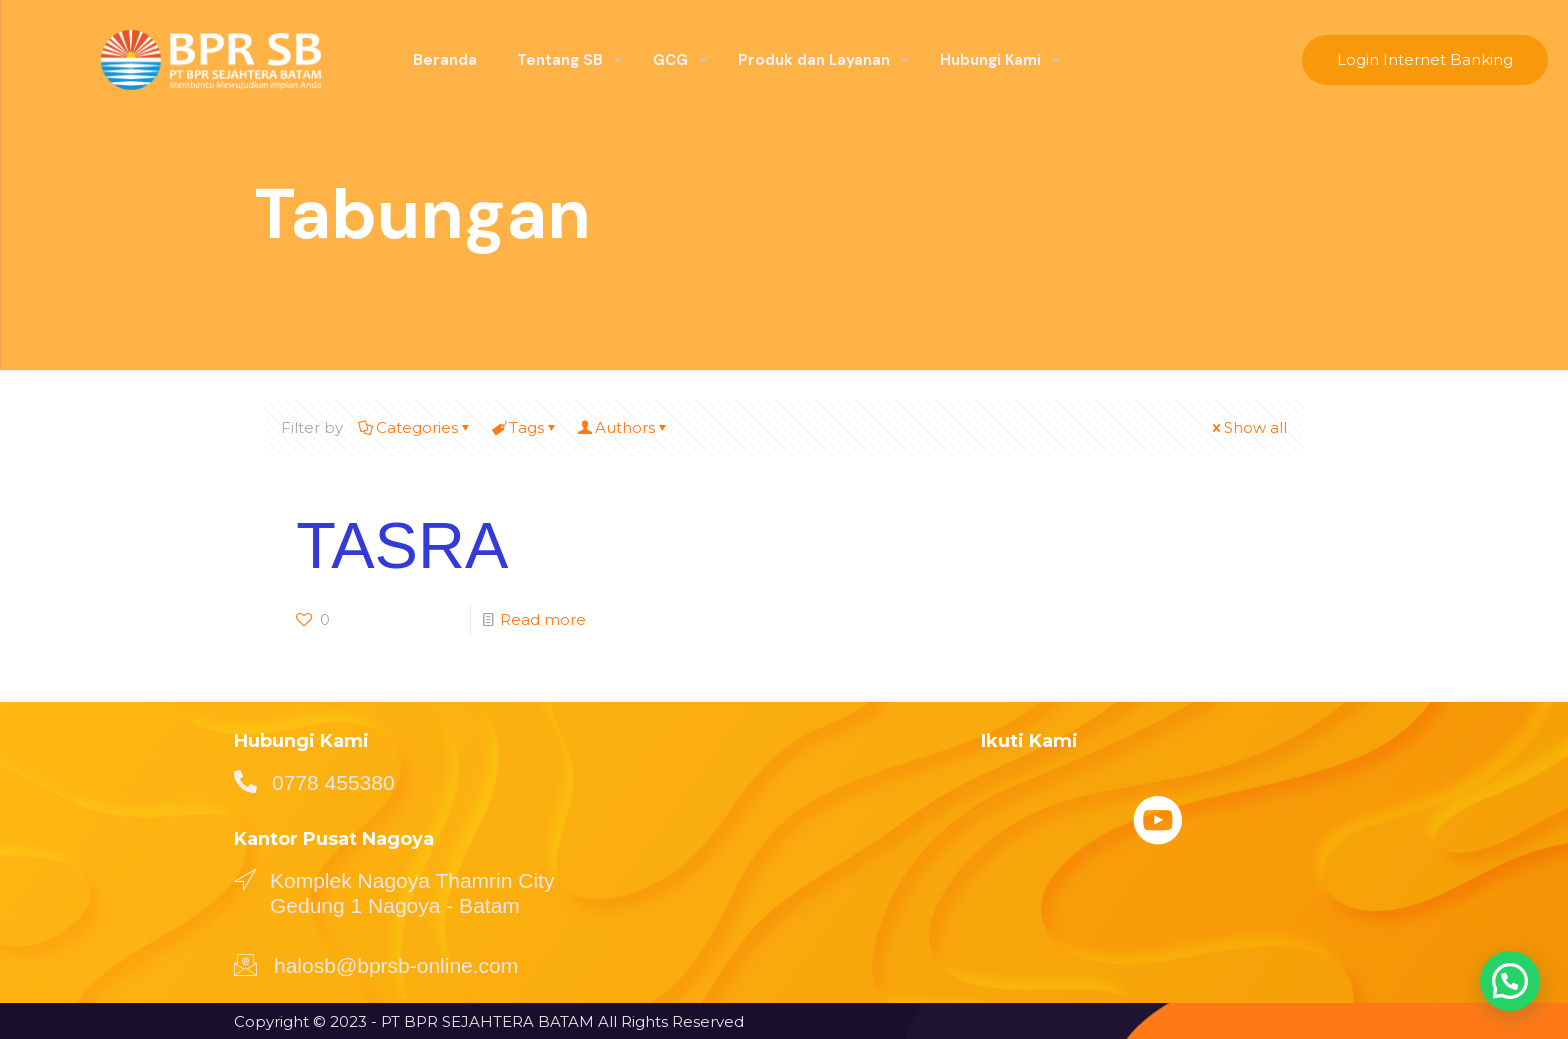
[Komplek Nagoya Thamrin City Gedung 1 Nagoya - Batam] (245, 879)
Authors (623, 427)
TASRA (402, 545)
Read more (543, 619)
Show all (1248, 427)
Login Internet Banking (1425, 59)
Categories (415, 427)
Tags (525, 427)
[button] (1510, 981)
